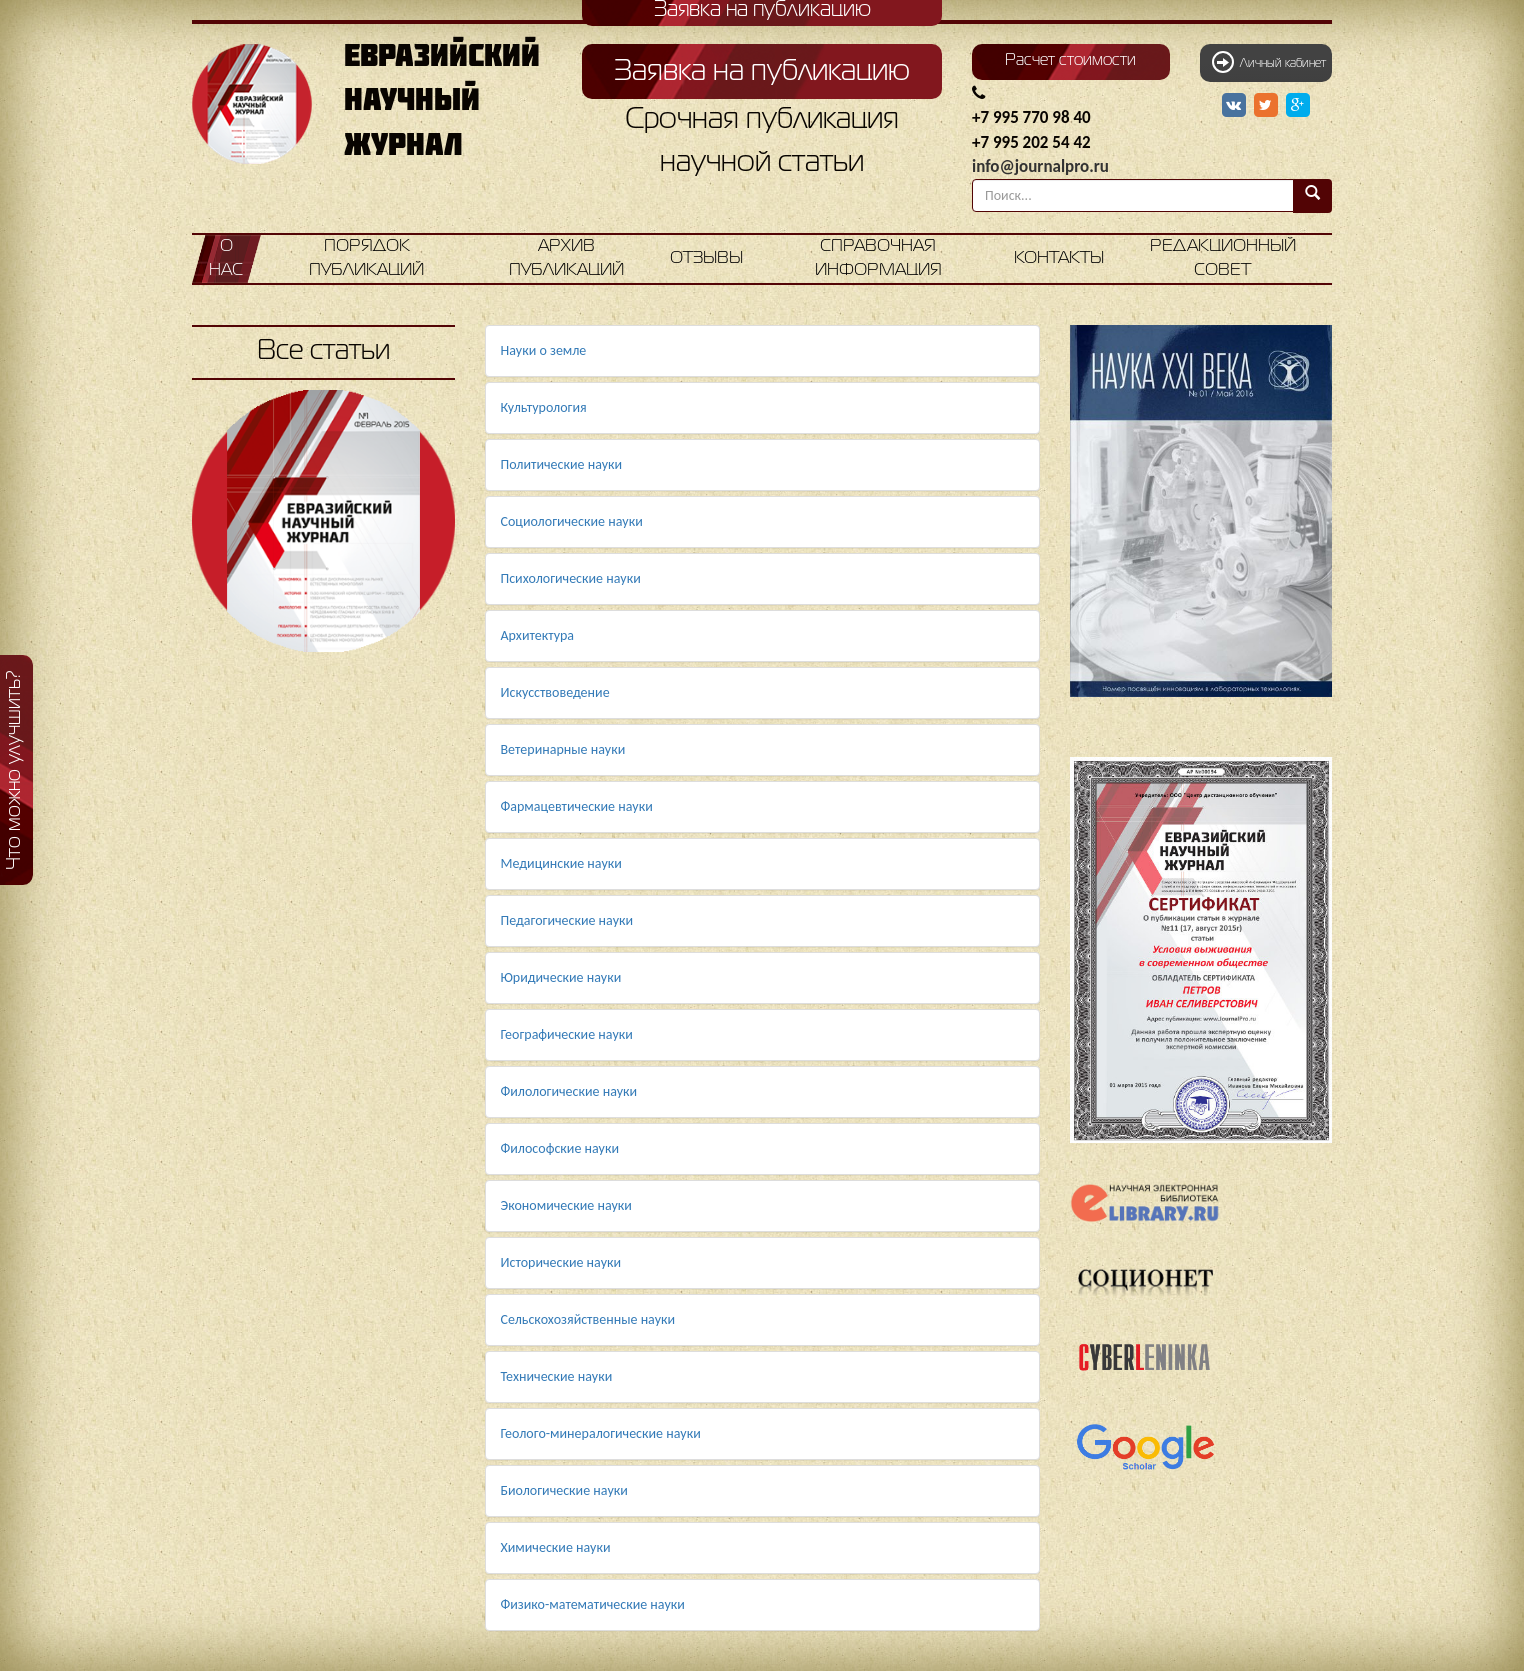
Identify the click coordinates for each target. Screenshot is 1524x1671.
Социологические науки (572, 521)
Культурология (544, 407)
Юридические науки (561, 977)
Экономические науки (566, 1205)
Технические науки (557, 1376)
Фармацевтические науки (577, 806)
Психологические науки (571, 578)
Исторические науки (561, 1262)
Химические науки (556, 1547)
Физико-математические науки (593, 1604)
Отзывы (706, 258)
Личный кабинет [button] (1269, 62)
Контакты (1059, 258)
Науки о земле (544, 350)
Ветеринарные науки (563, 749)
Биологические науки (564, 1490)
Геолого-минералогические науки (601, 1433)
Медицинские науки (561, 863)
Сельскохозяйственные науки (588, 1319)
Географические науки (567, 1034)
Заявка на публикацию (762, 72)
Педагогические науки (567, 920)
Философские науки (560, 1148)
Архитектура (538, 635)
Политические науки (562, 464)
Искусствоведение (555, 692)
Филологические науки (569, 1091)
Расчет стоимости (1070, 61)
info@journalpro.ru (1040, 166)
